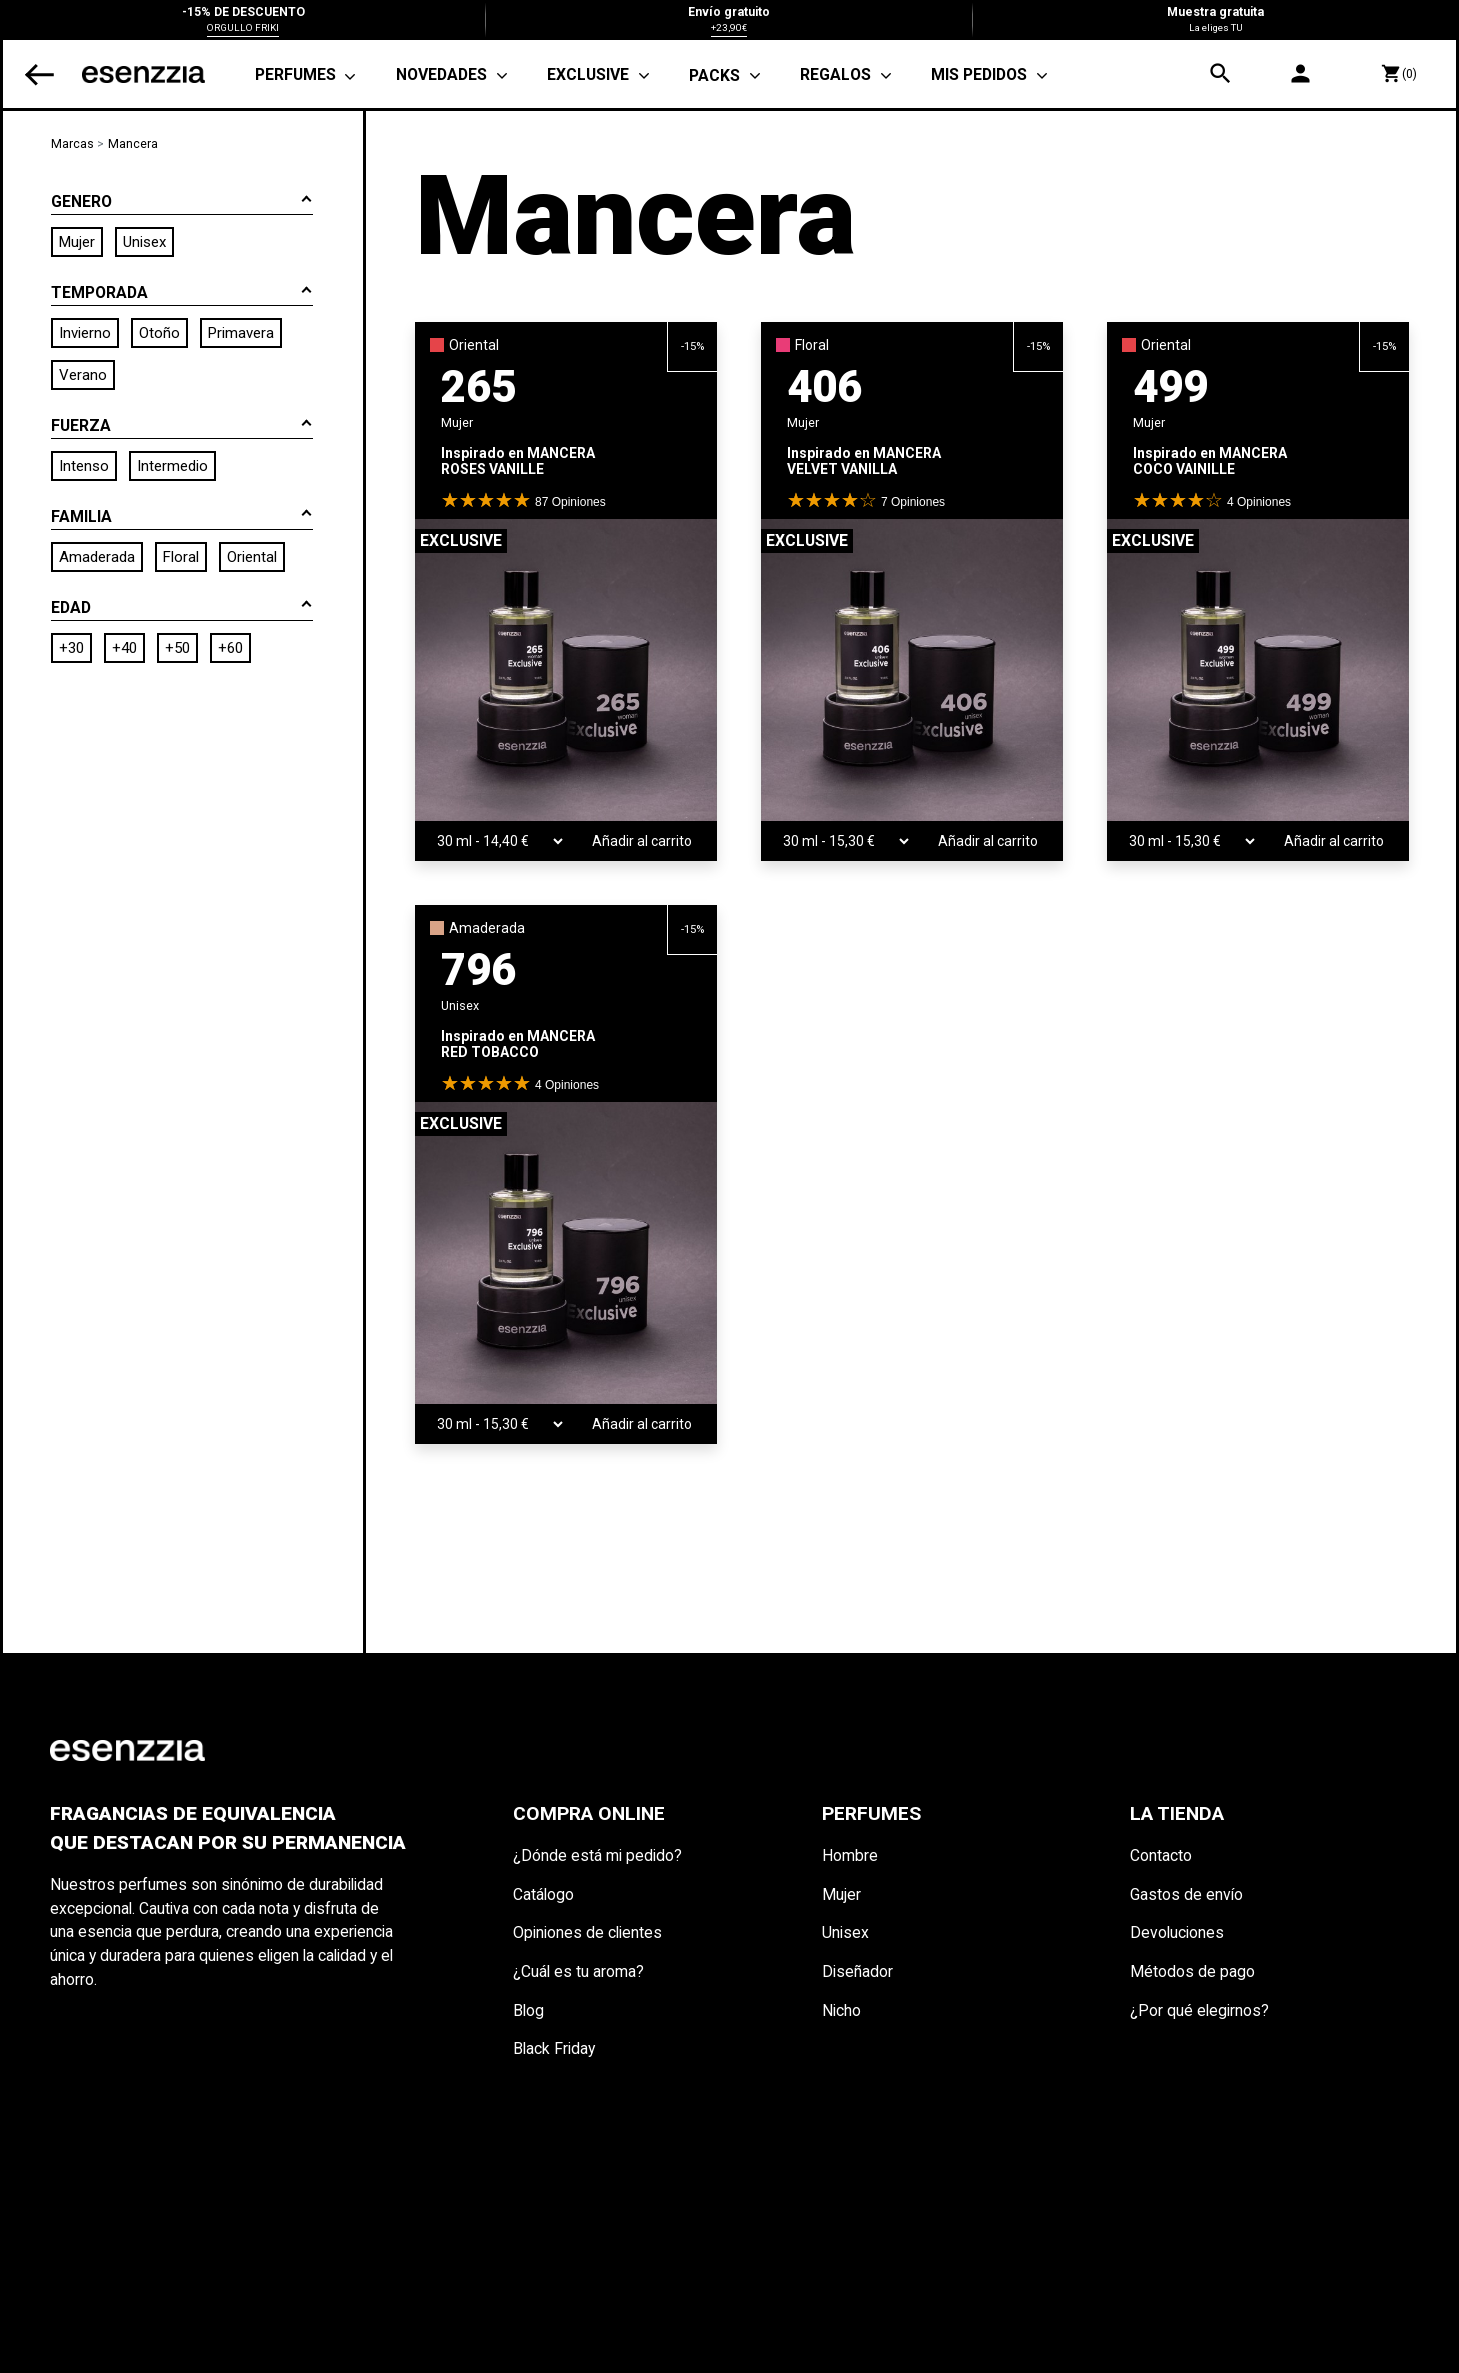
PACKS (714, 75)
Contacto (1161, 1855)
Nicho (841, 2010)
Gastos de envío (1186, 1894)
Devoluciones (1177, 1932)
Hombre (850, 1855)
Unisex (845, 1932)
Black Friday (554, 2048)
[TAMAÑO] (490, 841)
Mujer (841, 1894)
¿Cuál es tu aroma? (578, 1971)
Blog (528, 2010)
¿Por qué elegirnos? (1199, 2010)
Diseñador (857, 1971)
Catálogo (543, 1894)
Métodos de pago (1192, 1971)
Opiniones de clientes (587, 1932)
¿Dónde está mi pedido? (597, 1855)
